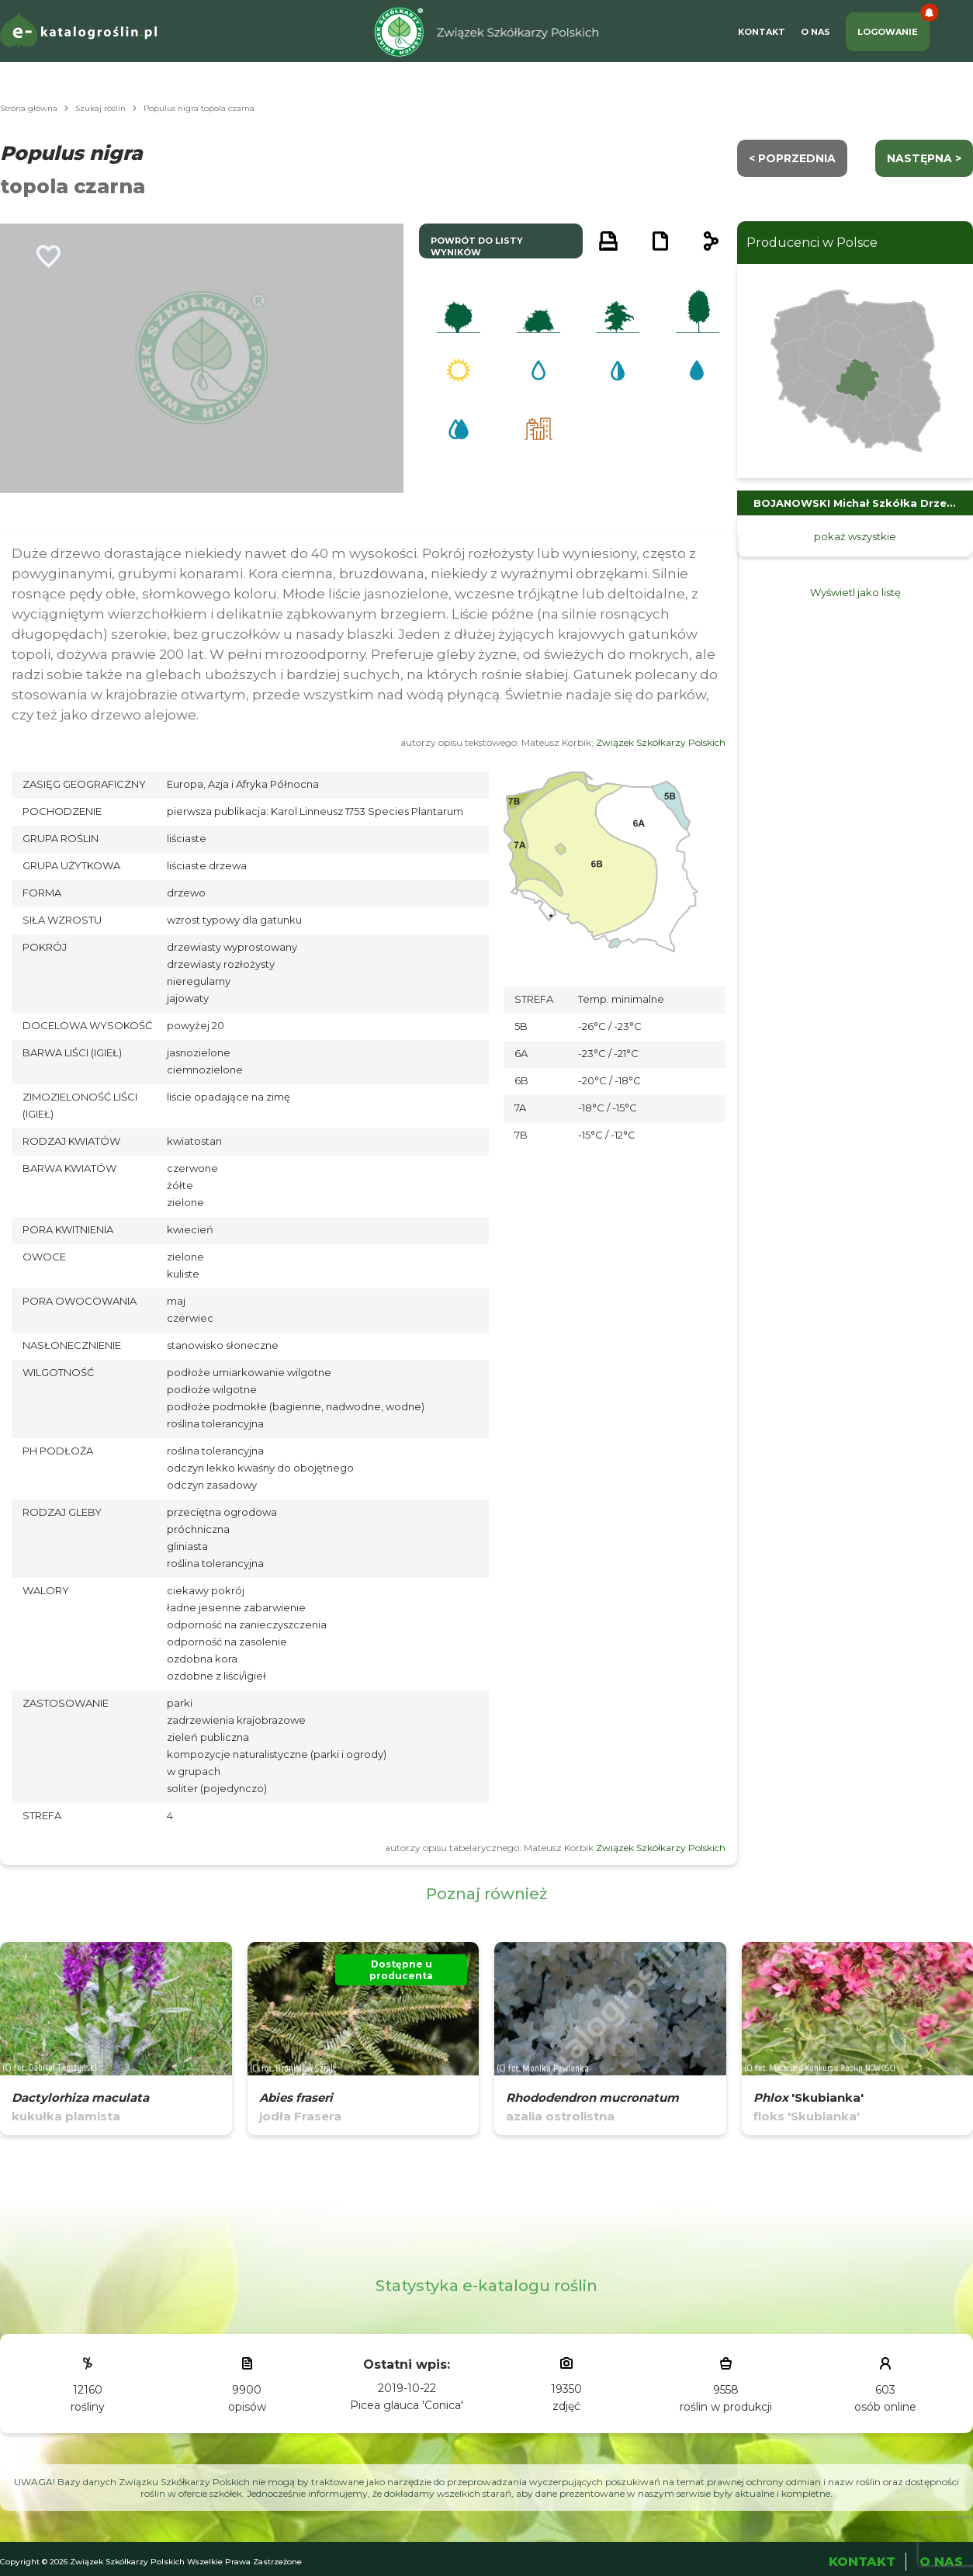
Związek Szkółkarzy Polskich (660, 742)
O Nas (815, 31)
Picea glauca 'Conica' (406, 2405)
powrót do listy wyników (477, 246)
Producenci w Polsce (812, 242)
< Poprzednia (792, 158)
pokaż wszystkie (855, 536)
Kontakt (761, 31)
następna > (924, 158)
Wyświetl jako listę (855, 592)
